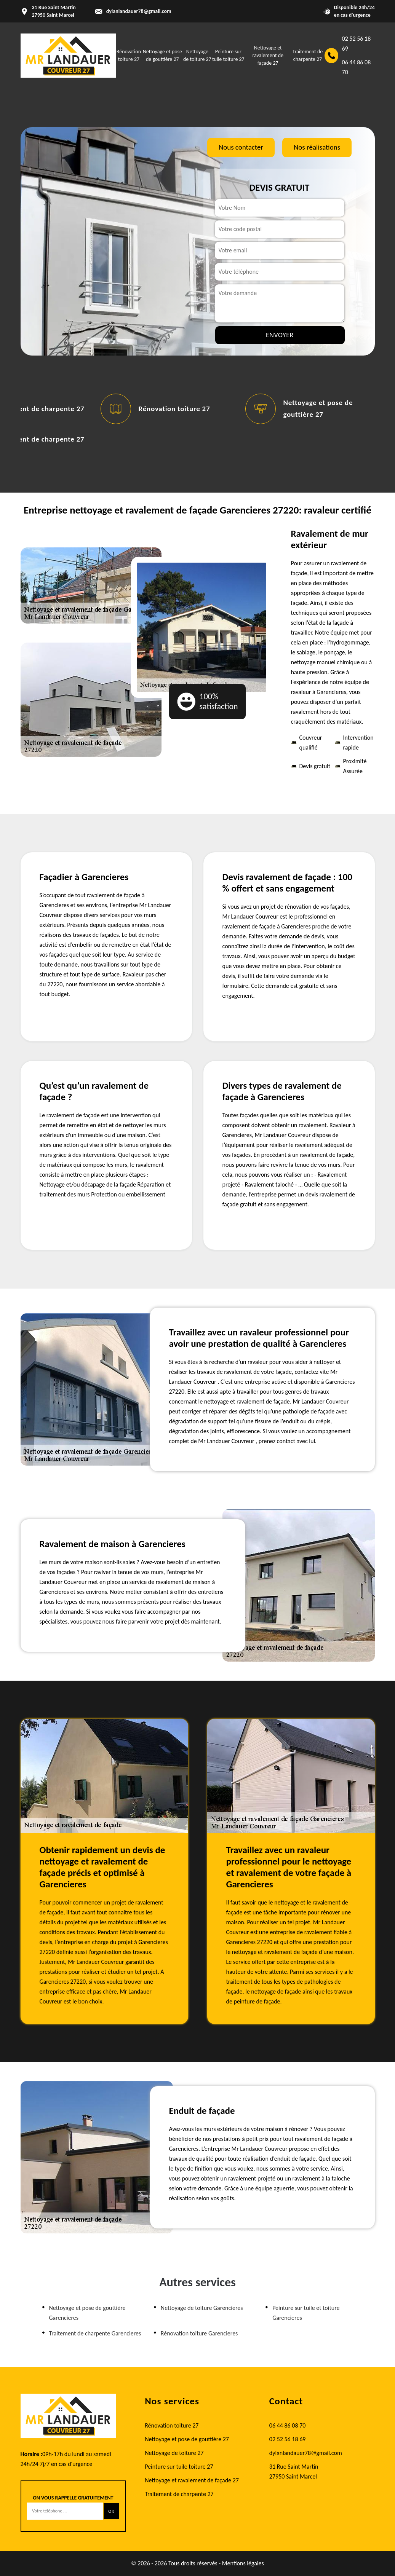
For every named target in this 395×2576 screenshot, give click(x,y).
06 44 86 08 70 (356, 67)
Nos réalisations (317, 147)
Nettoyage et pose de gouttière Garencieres (87, 2312)
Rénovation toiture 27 (174, 408)
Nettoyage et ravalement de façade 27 (267, 55)
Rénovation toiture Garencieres (199, 2333)
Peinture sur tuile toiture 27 (179, 2466)
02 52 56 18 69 (356, 43)
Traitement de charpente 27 (179, 2494)
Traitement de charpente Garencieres (95, 2333)
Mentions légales (243, 2563)
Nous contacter (241, 147)
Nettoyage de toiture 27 (174, 2452)
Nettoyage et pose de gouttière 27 (187, 2439)
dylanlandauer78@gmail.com (138, 11)
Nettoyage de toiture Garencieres (202, 2307)
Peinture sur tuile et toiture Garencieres (305, 2312)
